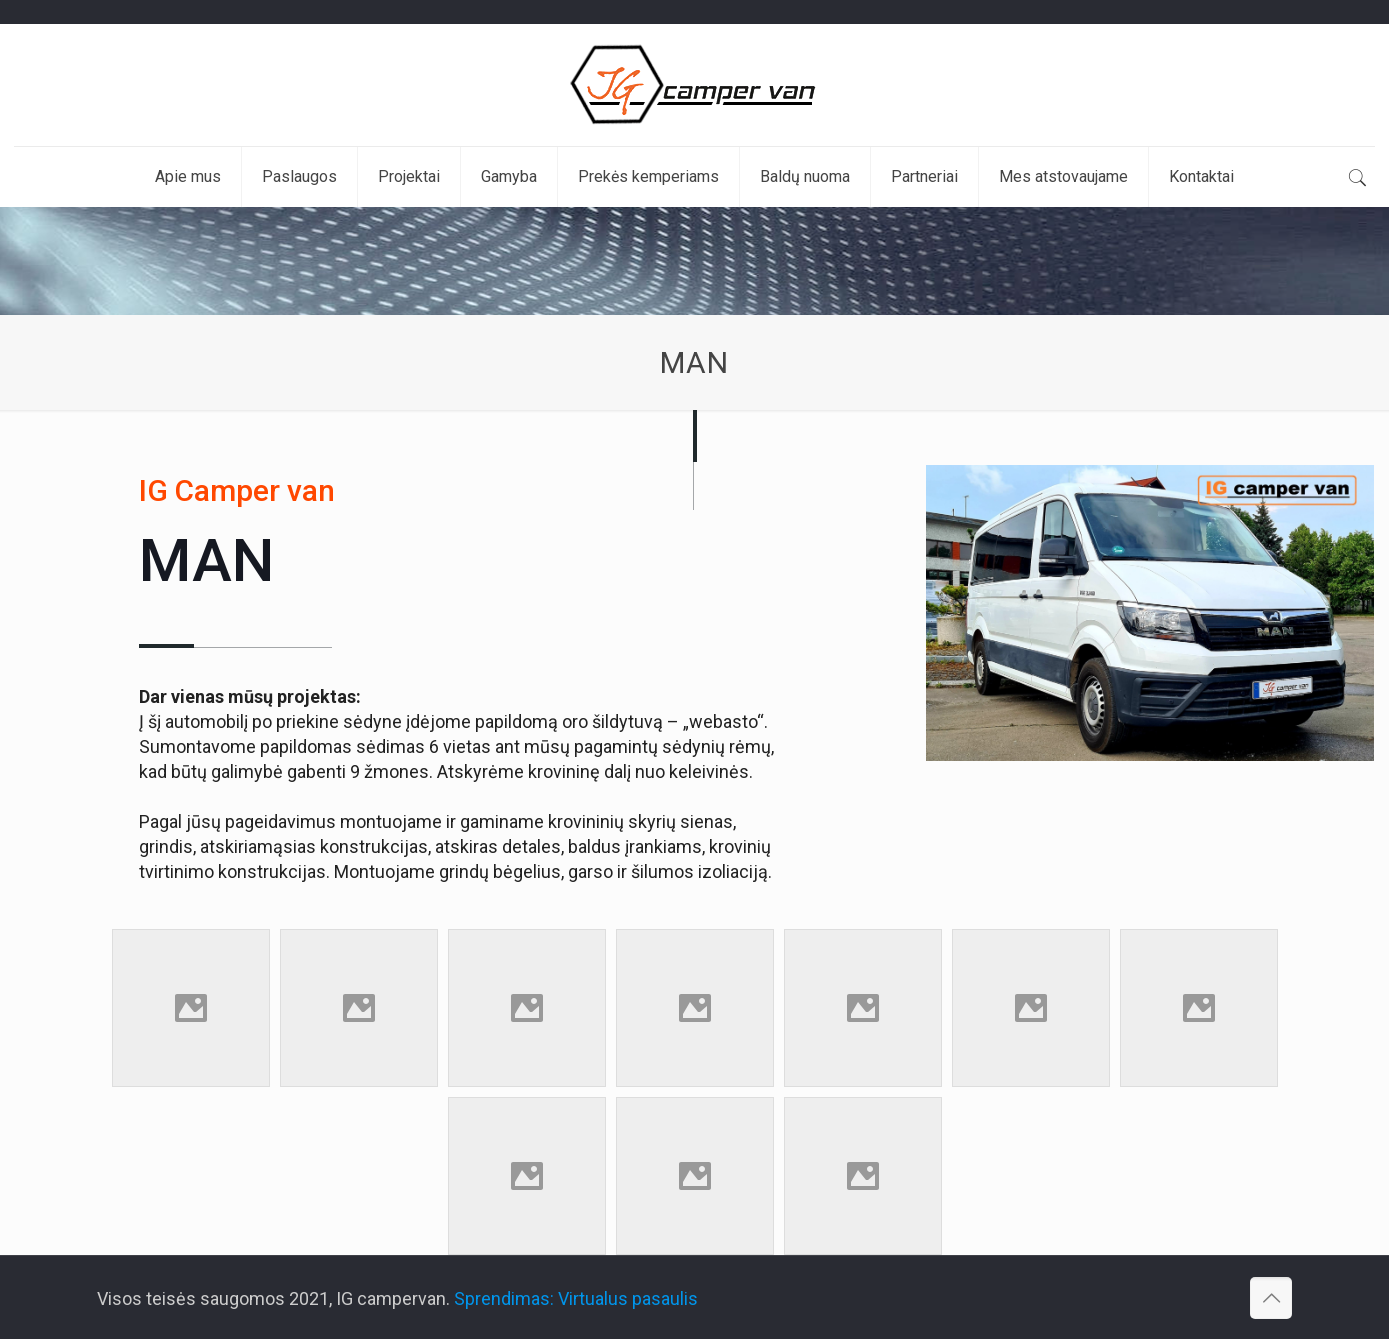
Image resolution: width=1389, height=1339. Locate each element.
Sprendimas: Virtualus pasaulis (576, 1298)
